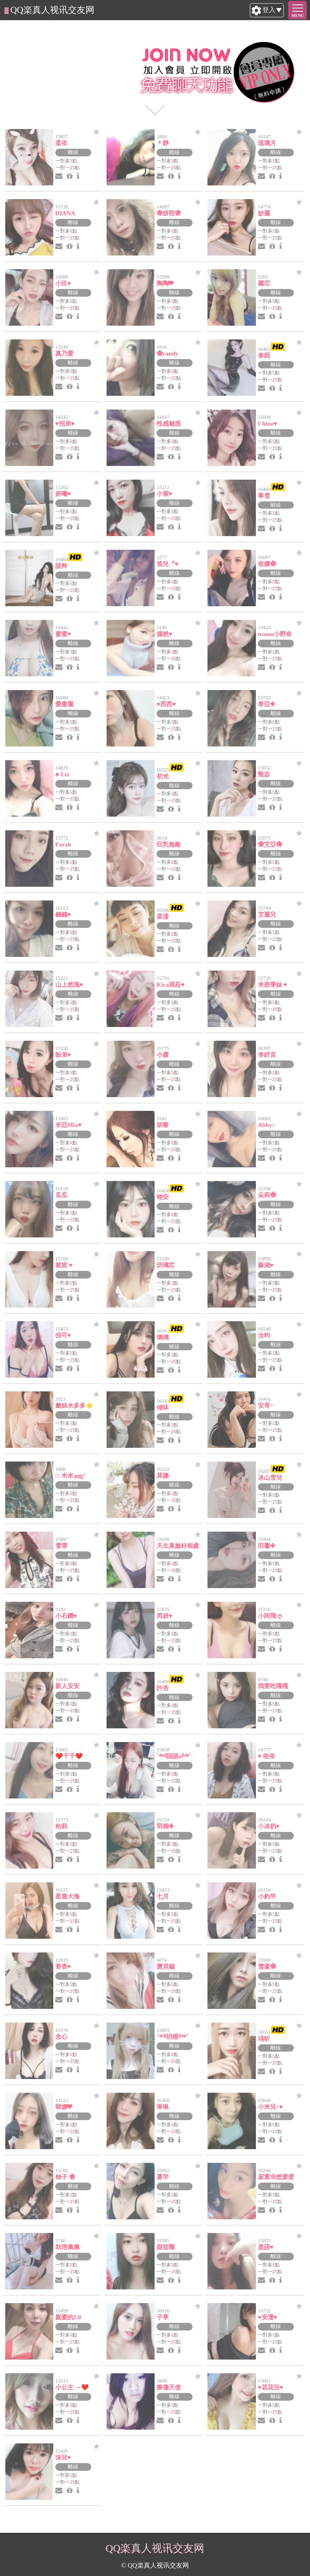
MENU (297, 15)
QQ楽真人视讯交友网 (52, 10)
